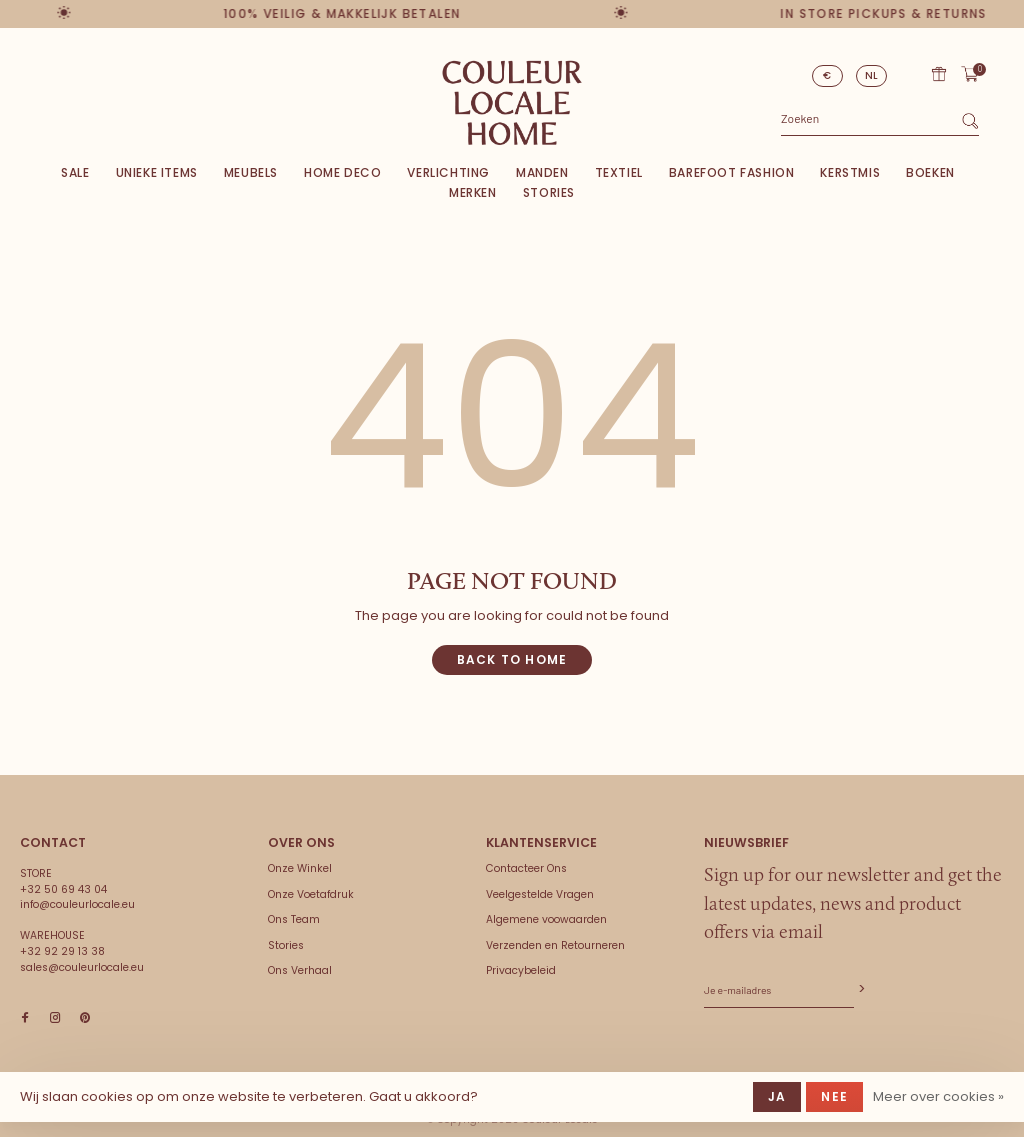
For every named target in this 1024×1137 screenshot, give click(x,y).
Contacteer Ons (526, 868)
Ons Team (294, 919)
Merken (473, 192)
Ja (777, 1096)
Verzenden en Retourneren (555, 945)
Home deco (342, 172)
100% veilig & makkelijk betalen (347, 13)
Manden (542, 172)
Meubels (251, 172)
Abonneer (860, 989)
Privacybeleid (521, 970)
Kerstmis (850, 172)
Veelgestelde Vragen (540, 894)
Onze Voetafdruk (311, 894)
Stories (549, 192)
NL (872, 75)
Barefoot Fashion (732, 172)
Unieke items (157, 172)
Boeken (930, 172)
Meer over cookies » (938, 1096)
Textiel (619, 172)
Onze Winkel (300, 868)
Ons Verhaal (300, 970)
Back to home (512, 659)
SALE (75, 172)
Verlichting (448, 172)
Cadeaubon (939, 74)
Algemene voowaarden (546, 919)
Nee (834, 1096)
